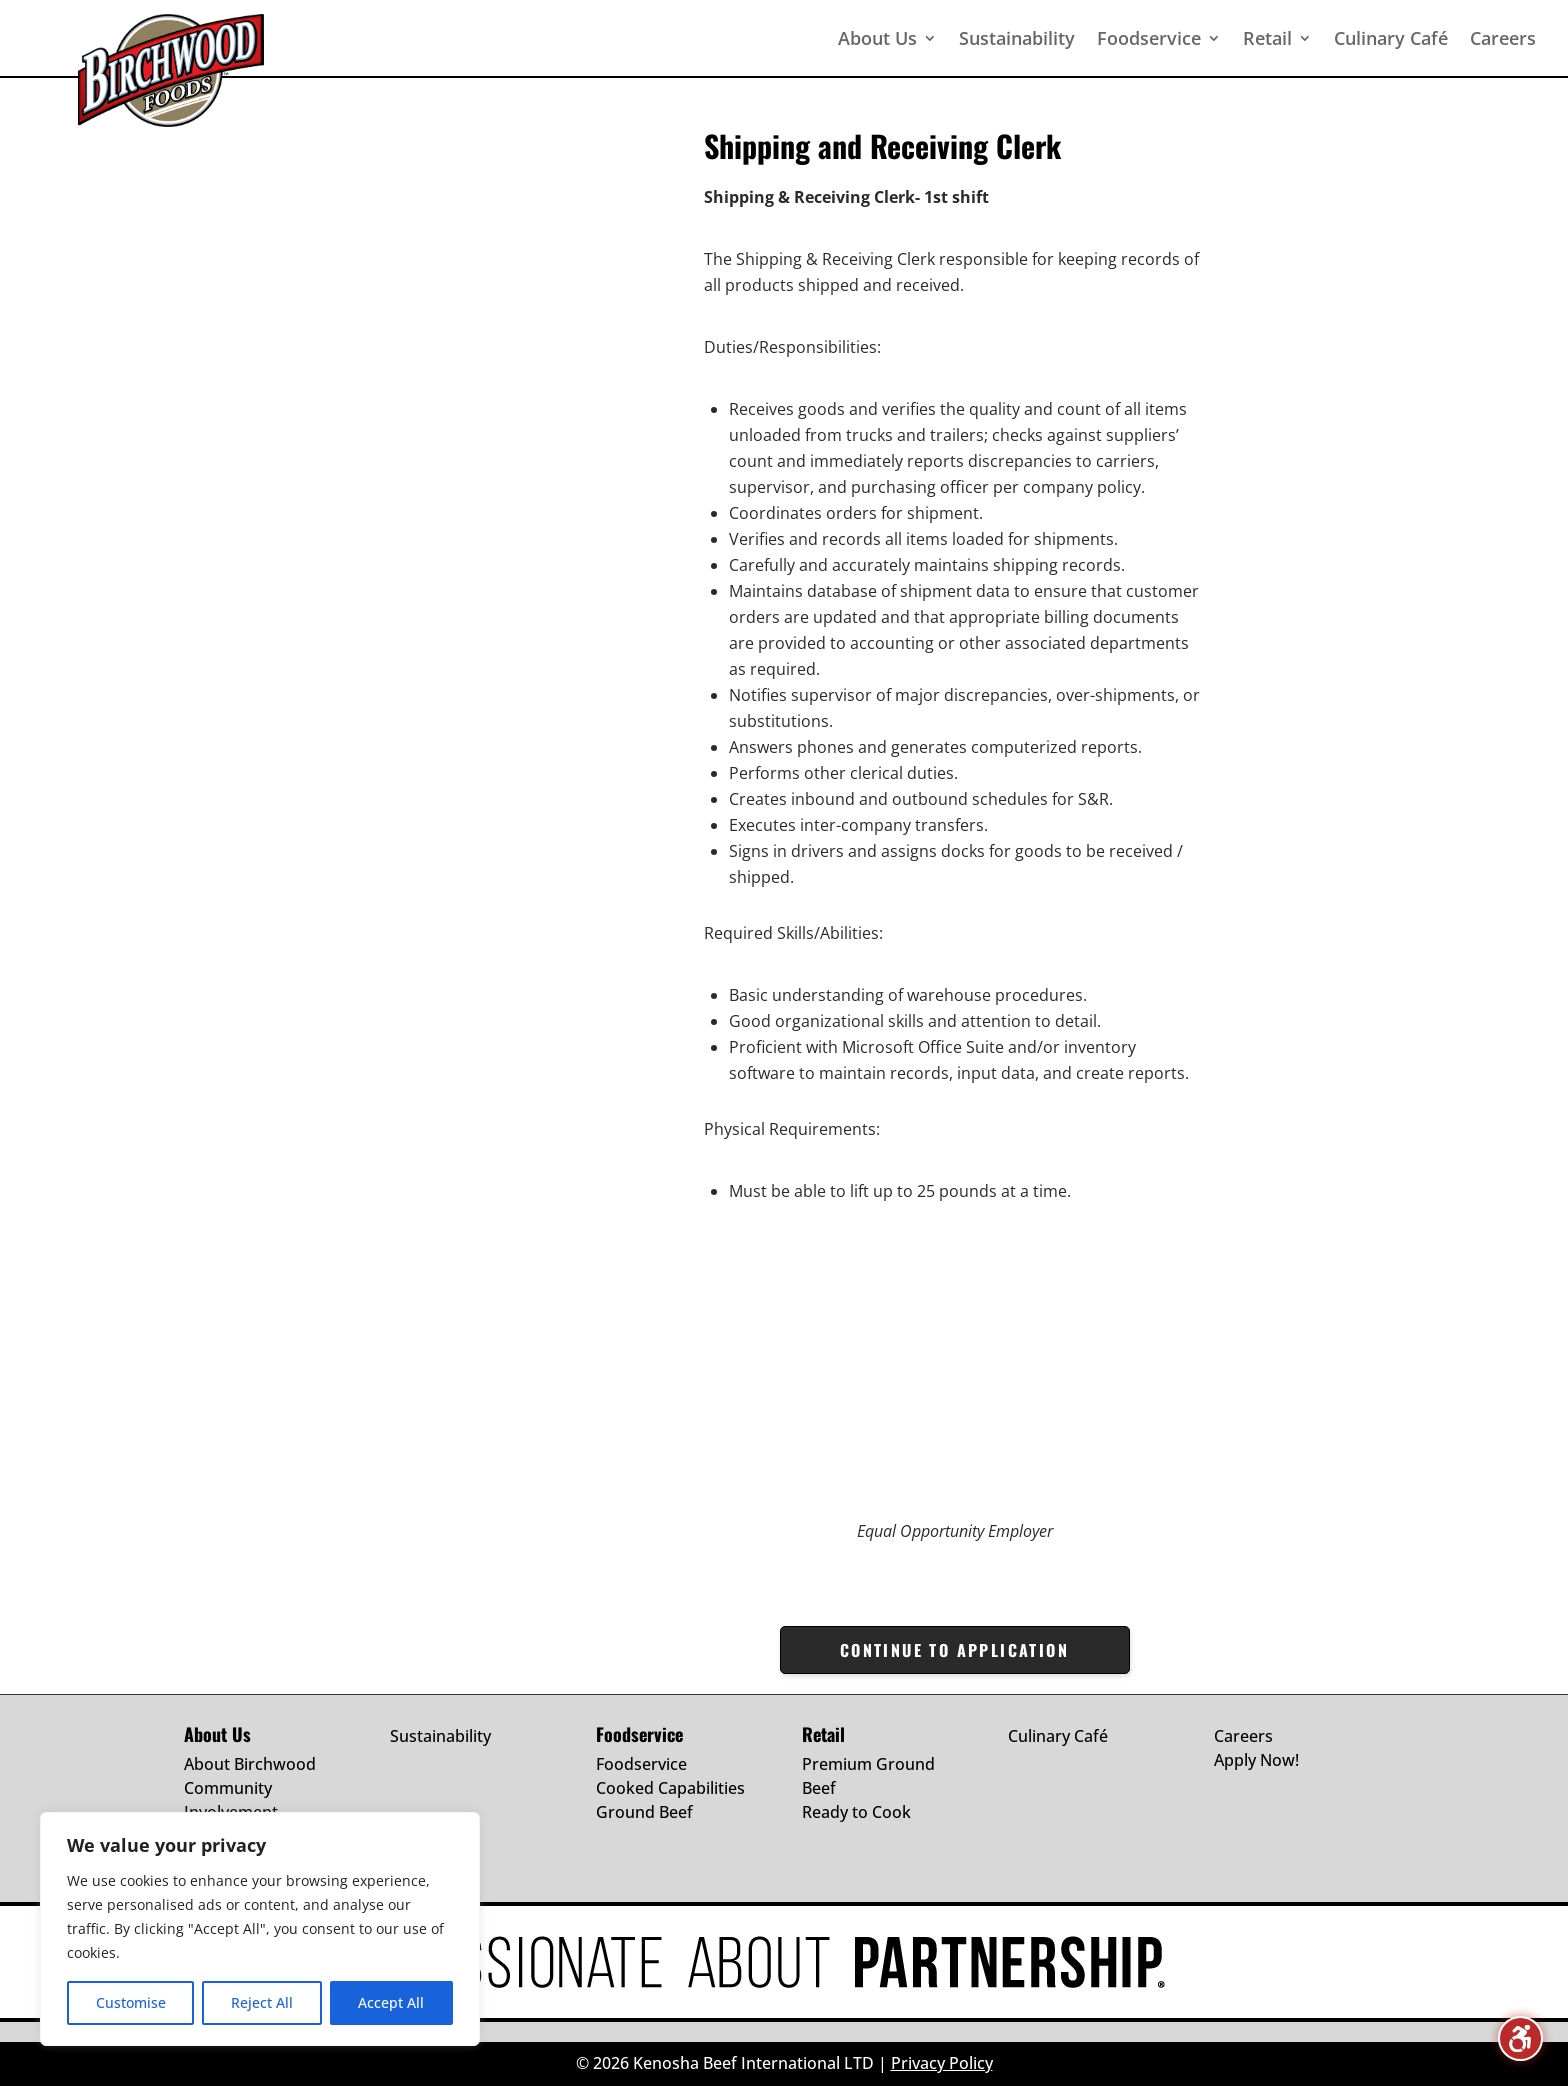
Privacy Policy (942, 2063)
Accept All (391, 2002)
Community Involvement (231, 1800)
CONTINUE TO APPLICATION (954, 1650)
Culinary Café (1058, 1736)
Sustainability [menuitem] (1017, 38)
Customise (131, 2002)
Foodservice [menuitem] (1149, 38)
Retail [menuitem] (1267, 38)
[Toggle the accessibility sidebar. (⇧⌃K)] (1520, 2038)
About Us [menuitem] (877, 38)
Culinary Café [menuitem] (1391, 38)
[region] (260, 1929)
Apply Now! (1256, 1760)
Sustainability (440, 1736)
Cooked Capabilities (670, 1788)
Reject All (262, 2002)
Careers (1243, 1736)
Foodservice (641, 1764)
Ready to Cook (856, 1812)
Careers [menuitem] (1503, 38)
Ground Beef (644, 1812)
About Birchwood (250, 1764)
